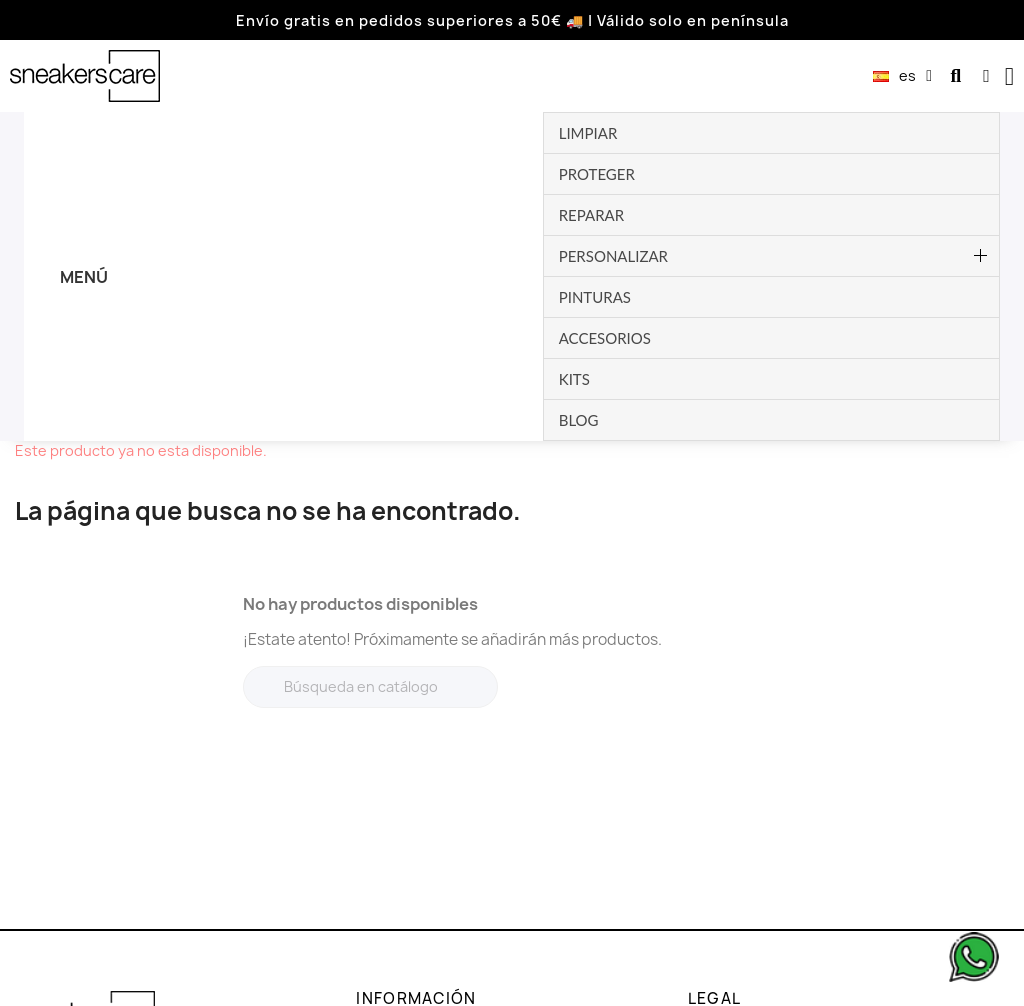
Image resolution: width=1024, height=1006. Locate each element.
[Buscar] (370, 418)
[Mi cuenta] (986, 76)
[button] (955, 76)
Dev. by (915, 987)
